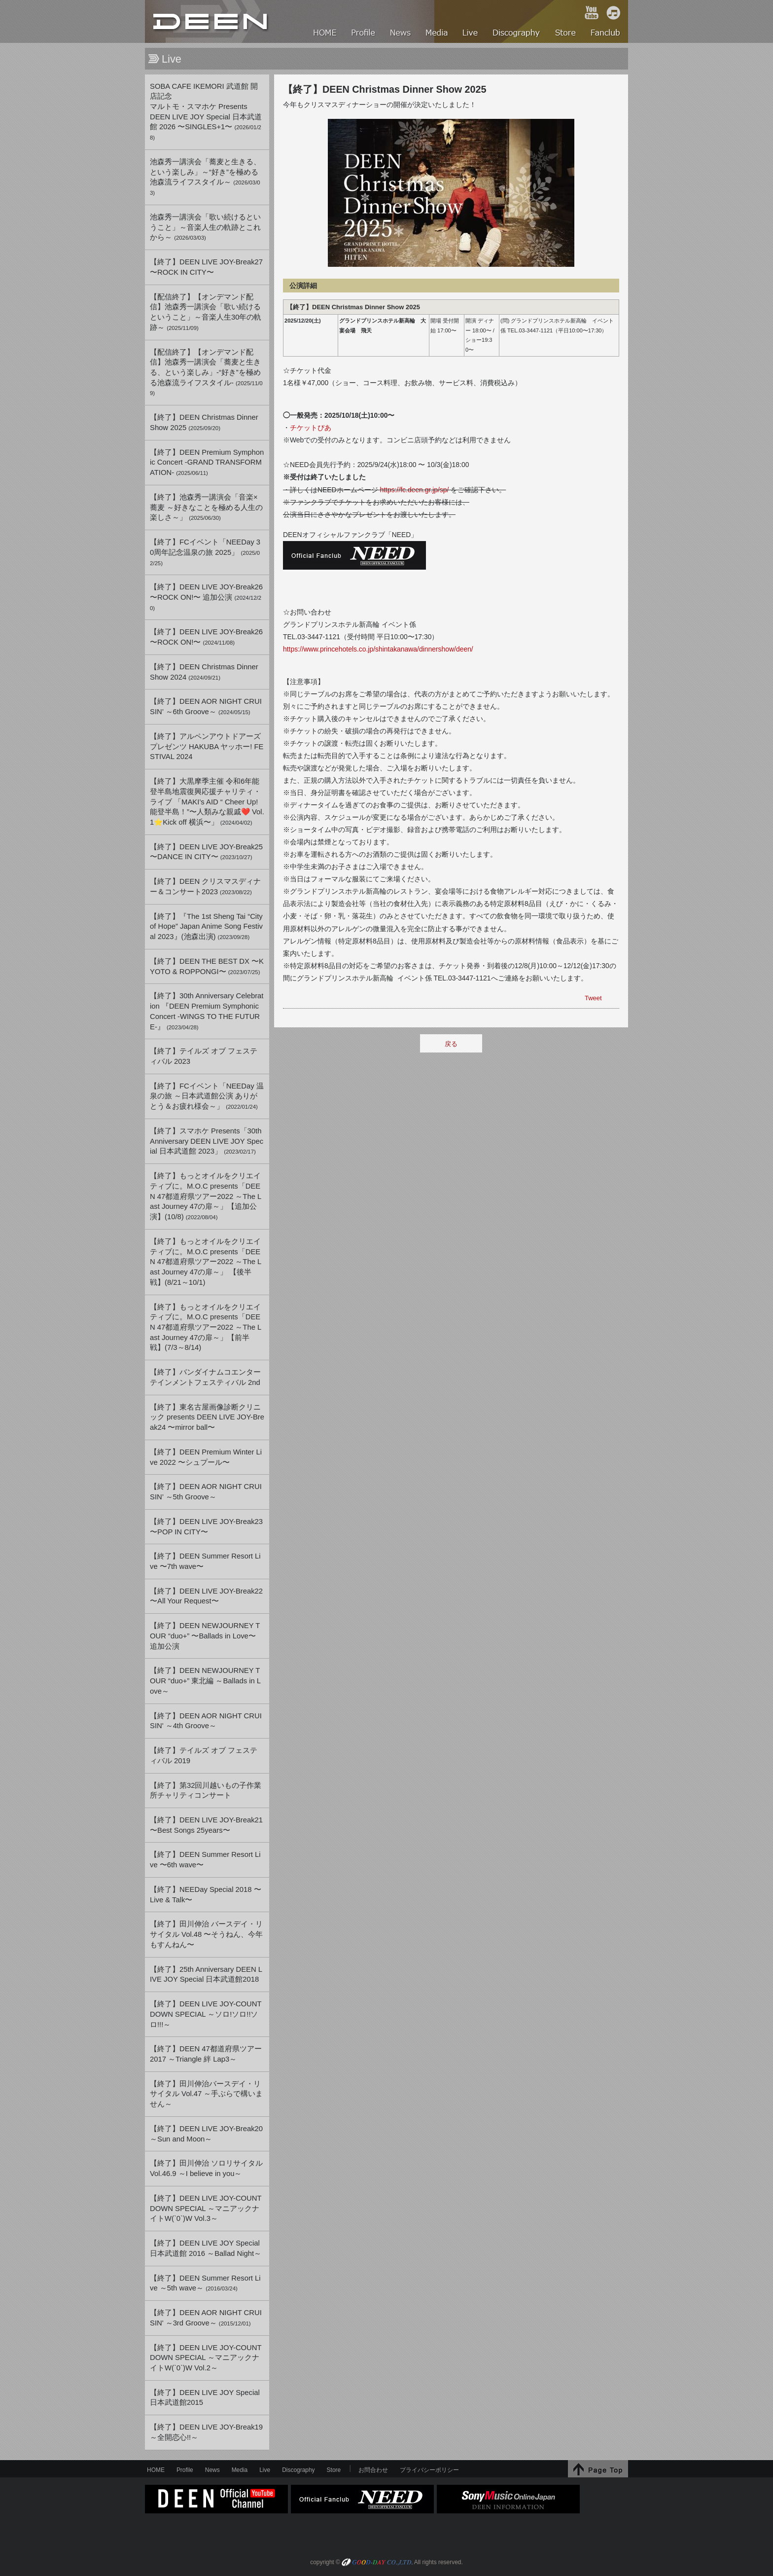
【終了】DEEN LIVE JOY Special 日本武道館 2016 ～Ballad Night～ (205, 2248)
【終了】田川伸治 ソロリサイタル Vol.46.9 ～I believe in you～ (206, 2168)
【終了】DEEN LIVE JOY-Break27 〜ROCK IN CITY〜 (206, 267)
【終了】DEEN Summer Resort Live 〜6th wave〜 (205, 1859)
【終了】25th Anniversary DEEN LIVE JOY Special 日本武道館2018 (206, 1974)
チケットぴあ (310, 428)
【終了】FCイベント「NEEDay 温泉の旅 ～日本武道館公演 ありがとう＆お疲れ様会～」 (207, 1096)
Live (264, 2470)
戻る (451, 1044)
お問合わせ (373, 2470)
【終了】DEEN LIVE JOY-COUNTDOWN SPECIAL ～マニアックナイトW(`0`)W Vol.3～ (206, 2208)
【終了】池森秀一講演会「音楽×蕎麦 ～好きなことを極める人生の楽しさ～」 (206, 507)
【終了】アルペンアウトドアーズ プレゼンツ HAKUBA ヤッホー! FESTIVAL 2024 (207, 746)
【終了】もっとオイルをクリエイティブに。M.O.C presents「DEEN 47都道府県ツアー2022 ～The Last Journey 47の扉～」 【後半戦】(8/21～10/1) (205, 1261)
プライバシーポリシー (429, 2470)
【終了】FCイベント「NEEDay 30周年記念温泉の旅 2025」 (205, 552)
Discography (298, 2470)
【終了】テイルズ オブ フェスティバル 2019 (203, 1755)
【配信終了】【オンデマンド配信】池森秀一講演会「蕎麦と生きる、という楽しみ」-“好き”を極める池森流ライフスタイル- (206, 372)
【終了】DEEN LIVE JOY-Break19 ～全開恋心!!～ (206, 2432)
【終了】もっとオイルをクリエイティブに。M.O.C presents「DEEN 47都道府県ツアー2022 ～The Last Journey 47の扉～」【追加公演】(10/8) (205, 1196)
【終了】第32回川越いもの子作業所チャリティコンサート (205, 1790)
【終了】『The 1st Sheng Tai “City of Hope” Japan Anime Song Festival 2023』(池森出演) (206, 926)
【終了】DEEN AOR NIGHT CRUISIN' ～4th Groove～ (206, 1721)
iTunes (613, 13)
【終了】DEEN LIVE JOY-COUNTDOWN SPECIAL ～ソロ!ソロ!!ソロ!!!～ (206, 2014)
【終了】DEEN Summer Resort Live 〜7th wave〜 (205, 1561)
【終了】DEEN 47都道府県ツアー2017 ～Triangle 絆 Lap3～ (206, 2054)
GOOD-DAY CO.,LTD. (377, 2563)
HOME (211, 21)
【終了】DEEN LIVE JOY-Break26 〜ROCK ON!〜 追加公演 (206, 597)
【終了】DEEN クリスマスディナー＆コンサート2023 (205, 886)
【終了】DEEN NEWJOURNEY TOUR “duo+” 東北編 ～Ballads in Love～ (205, 1681)
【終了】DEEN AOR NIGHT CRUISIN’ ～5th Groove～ (206, 1492)
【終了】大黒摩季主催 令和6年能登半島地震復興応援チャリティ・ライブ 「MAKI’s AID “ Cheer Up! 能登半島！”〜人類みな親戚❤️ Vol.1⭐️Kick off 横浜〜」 (207, 801)
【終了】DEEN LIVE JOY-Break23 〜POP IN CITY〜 (206, 1527)
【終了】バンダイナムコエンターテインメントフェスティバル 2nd (205, 1377)
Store (334, 2470)
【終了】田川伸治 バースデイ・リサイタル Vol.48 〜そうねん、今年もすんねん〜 (206, 1934)
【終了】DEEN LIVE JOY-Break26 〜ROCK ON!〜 (206, 637)
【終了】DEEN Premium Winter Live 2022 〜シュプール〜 (206, 1457)
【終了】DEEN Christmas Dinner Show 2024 (204, 672)
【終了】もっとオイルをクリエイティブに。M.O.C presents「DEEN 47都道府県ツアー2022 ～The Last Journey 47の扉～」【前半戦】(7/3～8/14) (205, 1327)
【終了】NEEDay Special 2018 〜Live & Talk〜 (205, 1895)
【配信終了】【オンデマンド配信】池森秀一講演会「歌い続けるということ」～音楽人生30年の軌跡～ (205, 312)
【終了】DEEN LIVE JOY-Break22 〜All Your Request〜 (206, 1596)
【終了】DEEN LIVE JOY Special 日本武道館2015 (205, 2398)
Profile (184, 2470)
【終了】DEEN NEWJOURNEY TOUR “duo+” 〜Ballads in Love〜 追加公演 (205, 1636)
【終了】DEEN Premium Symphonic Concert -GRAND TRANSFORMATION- (207, 462)
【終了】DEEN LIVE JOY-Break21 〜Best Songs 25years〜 (206, 1825)
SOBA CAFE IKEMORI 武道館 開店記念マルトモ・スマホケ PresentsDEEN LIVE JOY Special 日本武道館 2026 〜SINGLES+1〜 (206, 111)
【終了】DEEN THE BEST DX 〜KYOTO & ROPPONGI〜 (207, 966)
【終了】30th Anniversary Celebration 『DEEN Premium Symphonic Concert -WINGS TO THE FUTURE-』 (206, 1011)
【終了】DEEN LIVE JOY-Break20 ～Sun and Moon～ (206, 2134)
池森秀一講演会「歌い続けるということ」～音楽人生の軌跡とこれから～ (205, 227)
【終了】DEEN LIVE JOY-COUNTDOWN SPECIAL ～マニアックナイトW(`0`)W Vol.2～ (206, 2358)
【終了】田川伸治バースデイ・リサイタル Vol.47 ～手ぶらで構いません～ (206, 2094)
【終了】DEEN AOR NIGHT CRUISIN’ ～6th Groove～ (206, 706)
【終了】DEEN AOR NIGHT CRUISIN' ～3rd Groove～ (206, 2318)
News (212, 2470)
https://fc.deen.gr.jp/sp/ (414, 490)
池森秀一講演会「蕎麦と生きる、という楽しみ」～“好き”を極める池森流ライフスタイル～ (205, 177)
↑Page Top (598, 2468)
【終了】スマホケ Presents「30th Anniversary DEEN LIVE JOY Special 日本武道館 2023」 (206, 1141)
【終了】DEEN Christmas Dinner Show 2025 (204, 422)
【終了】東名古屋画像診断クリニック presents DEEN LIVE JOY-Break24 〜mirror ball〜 (207, 1417)
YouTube (591, 13)
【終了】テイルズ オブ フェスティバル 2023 (203, 1056)
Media (240, 2470)
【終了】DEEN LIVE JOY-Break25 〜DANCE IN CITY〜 (206, 852)
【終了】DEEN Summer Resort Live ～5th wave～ (205, 2283)
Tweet (593, 998)
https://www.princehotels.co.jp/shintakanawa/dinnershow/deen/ (378, 649)
